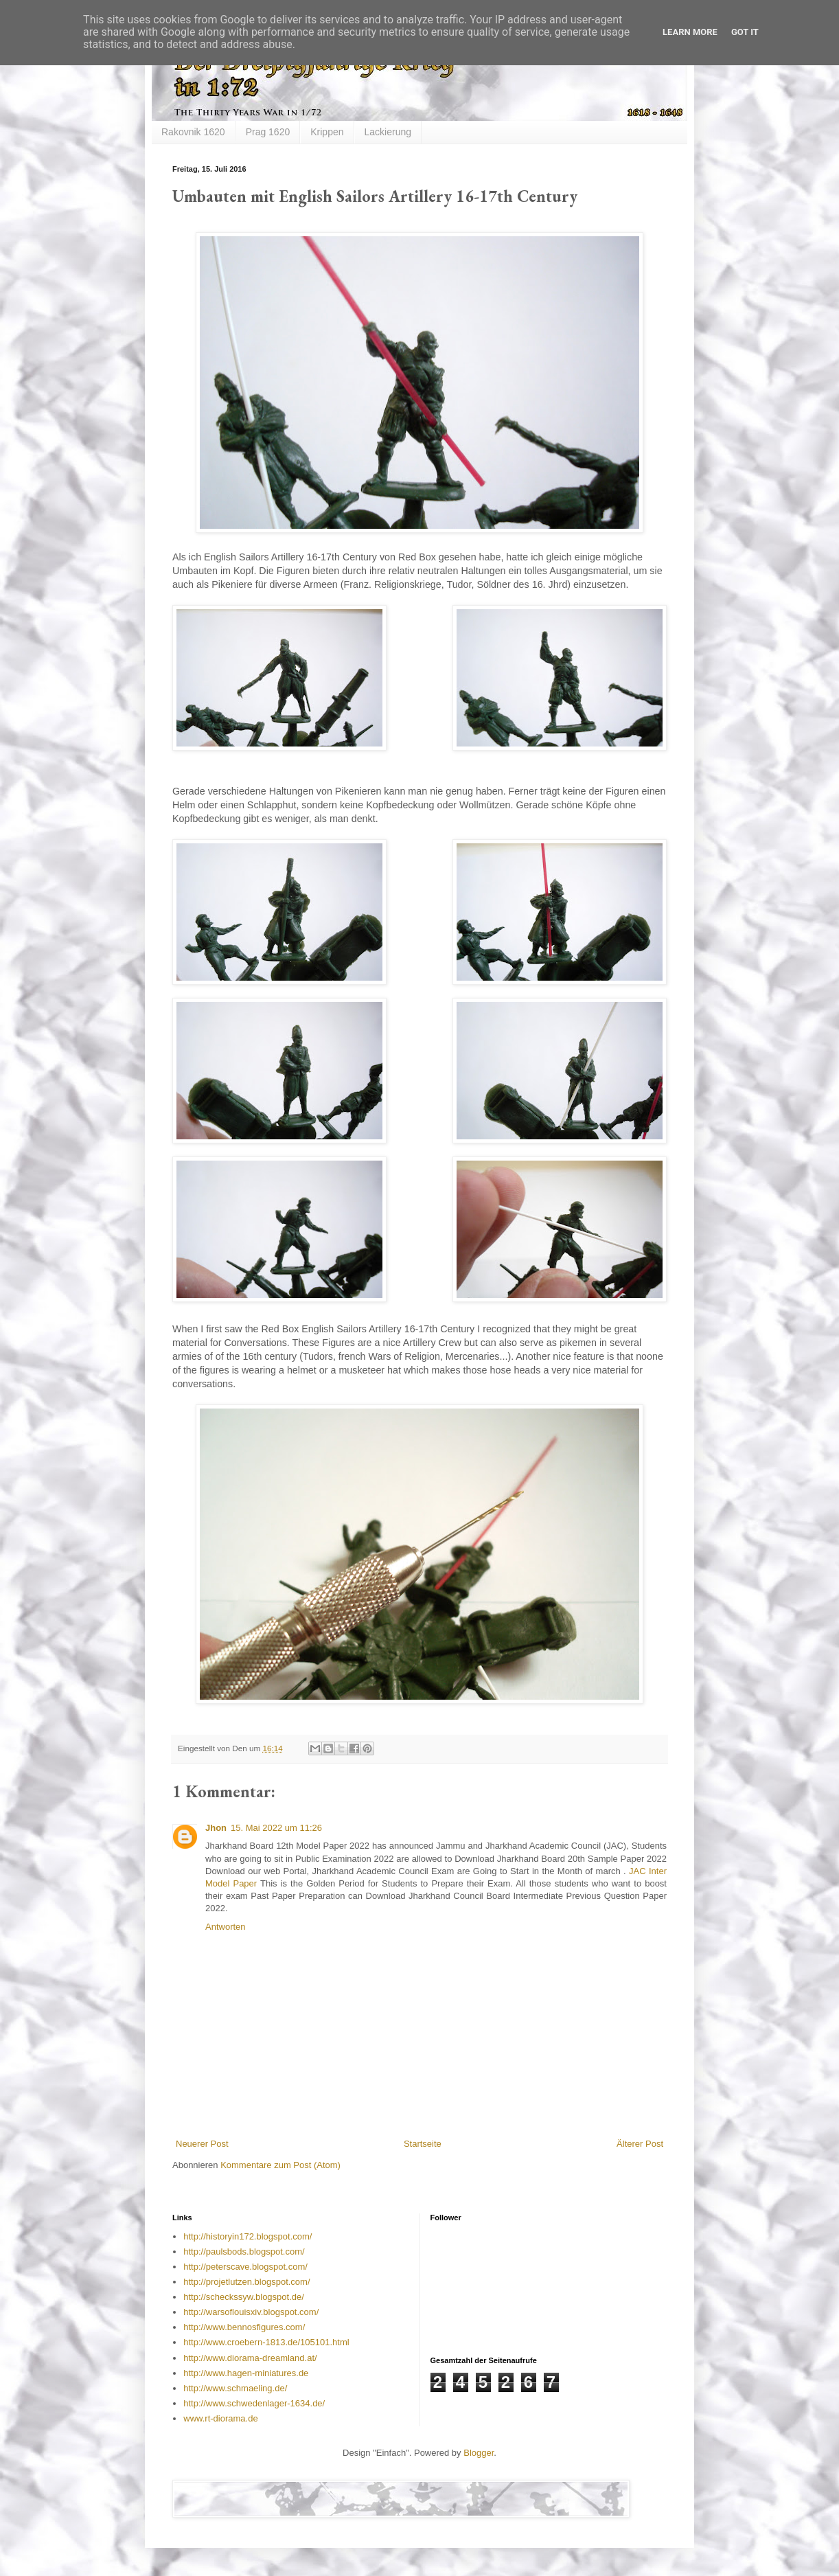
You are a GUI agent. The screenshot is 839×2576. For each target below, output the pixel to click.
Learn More (690, 32)
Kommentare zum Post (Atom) (280, 2165)
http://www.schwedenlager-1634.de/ (254, 2403)
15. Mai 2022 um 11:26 (276, 1828)
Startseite (422, 2144)
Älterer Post (640, 2144)
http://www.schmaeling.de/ (235, 2388)
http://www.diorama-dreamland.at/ (250, 2358)
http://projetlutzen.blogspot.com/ (246, 2282)
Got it (745, 32)
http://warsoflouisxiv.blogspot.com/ (251, 2312)
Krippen (326, 131)
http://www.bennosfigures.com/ (244, 2327)
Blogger (478, 2453)
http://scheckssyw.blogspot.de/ (243, 2297)
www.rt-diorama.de (220, 2418)
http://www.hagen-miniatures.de (245, 2373)
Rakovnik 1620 (193, 131)
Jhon (216, 1828)
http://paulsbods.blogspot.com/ (243, 2251)
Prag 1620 (268, 131)
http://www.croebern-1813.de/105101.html (266, 2342)
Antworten (225, 1927)
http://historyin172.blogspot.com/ (247, 2236)
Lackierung (388, 131)
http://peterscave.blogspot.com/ (245, 2266)
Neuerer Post (202, 2144)
